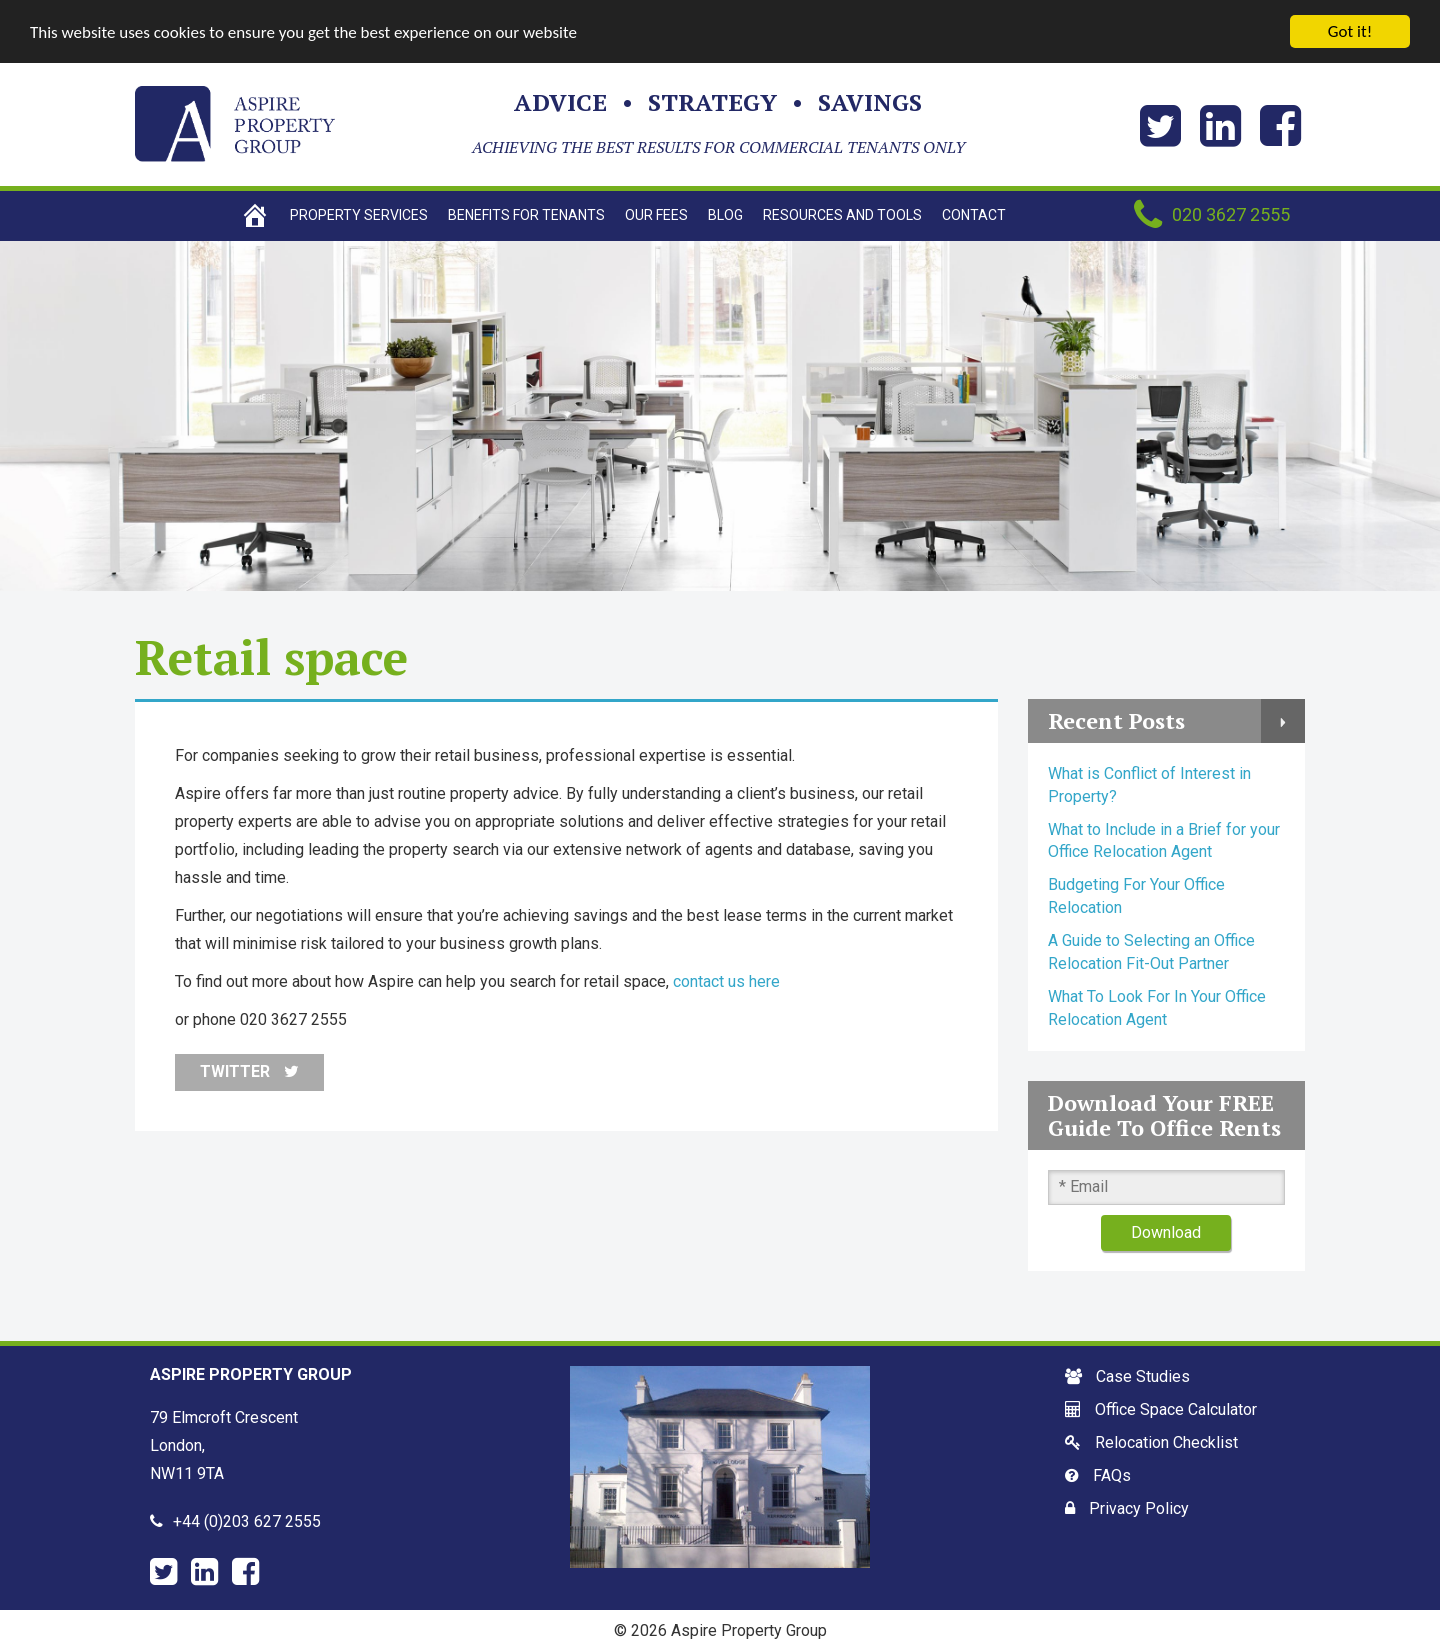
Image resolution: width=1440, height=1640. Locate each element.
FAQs (1112, 1475)
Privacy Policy (1139, 1508)
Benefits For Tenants (526, 215)
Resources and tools (842, 215)
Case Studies (1143, 1376)
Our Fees (656, 215)
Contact (974, 215)
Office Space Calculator (1176, 1409)
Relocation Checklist (1166, 1442)
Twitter (249, 1071)
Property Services (359, 215)
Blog (725, 215)
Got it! (1350, 31)
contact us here (726, 981)
